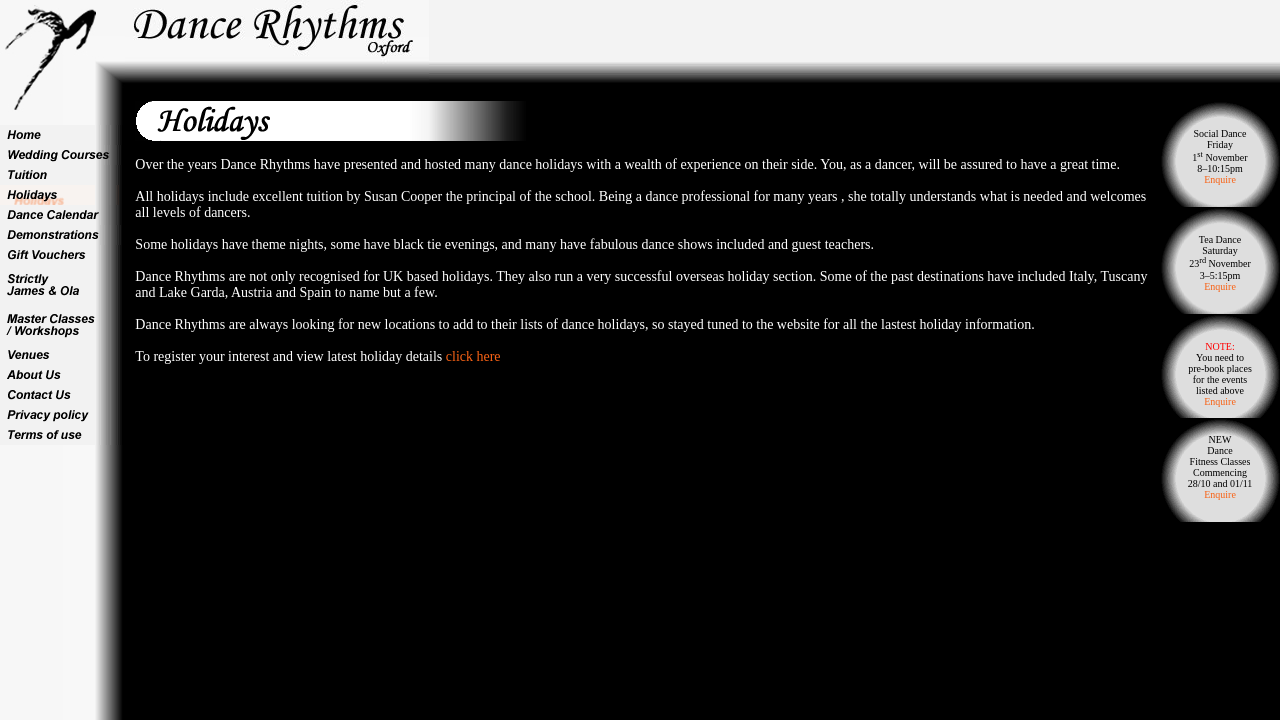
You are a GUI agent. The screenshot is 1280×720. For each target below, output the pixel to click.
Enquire (1220, 179)
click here (473, 356)
